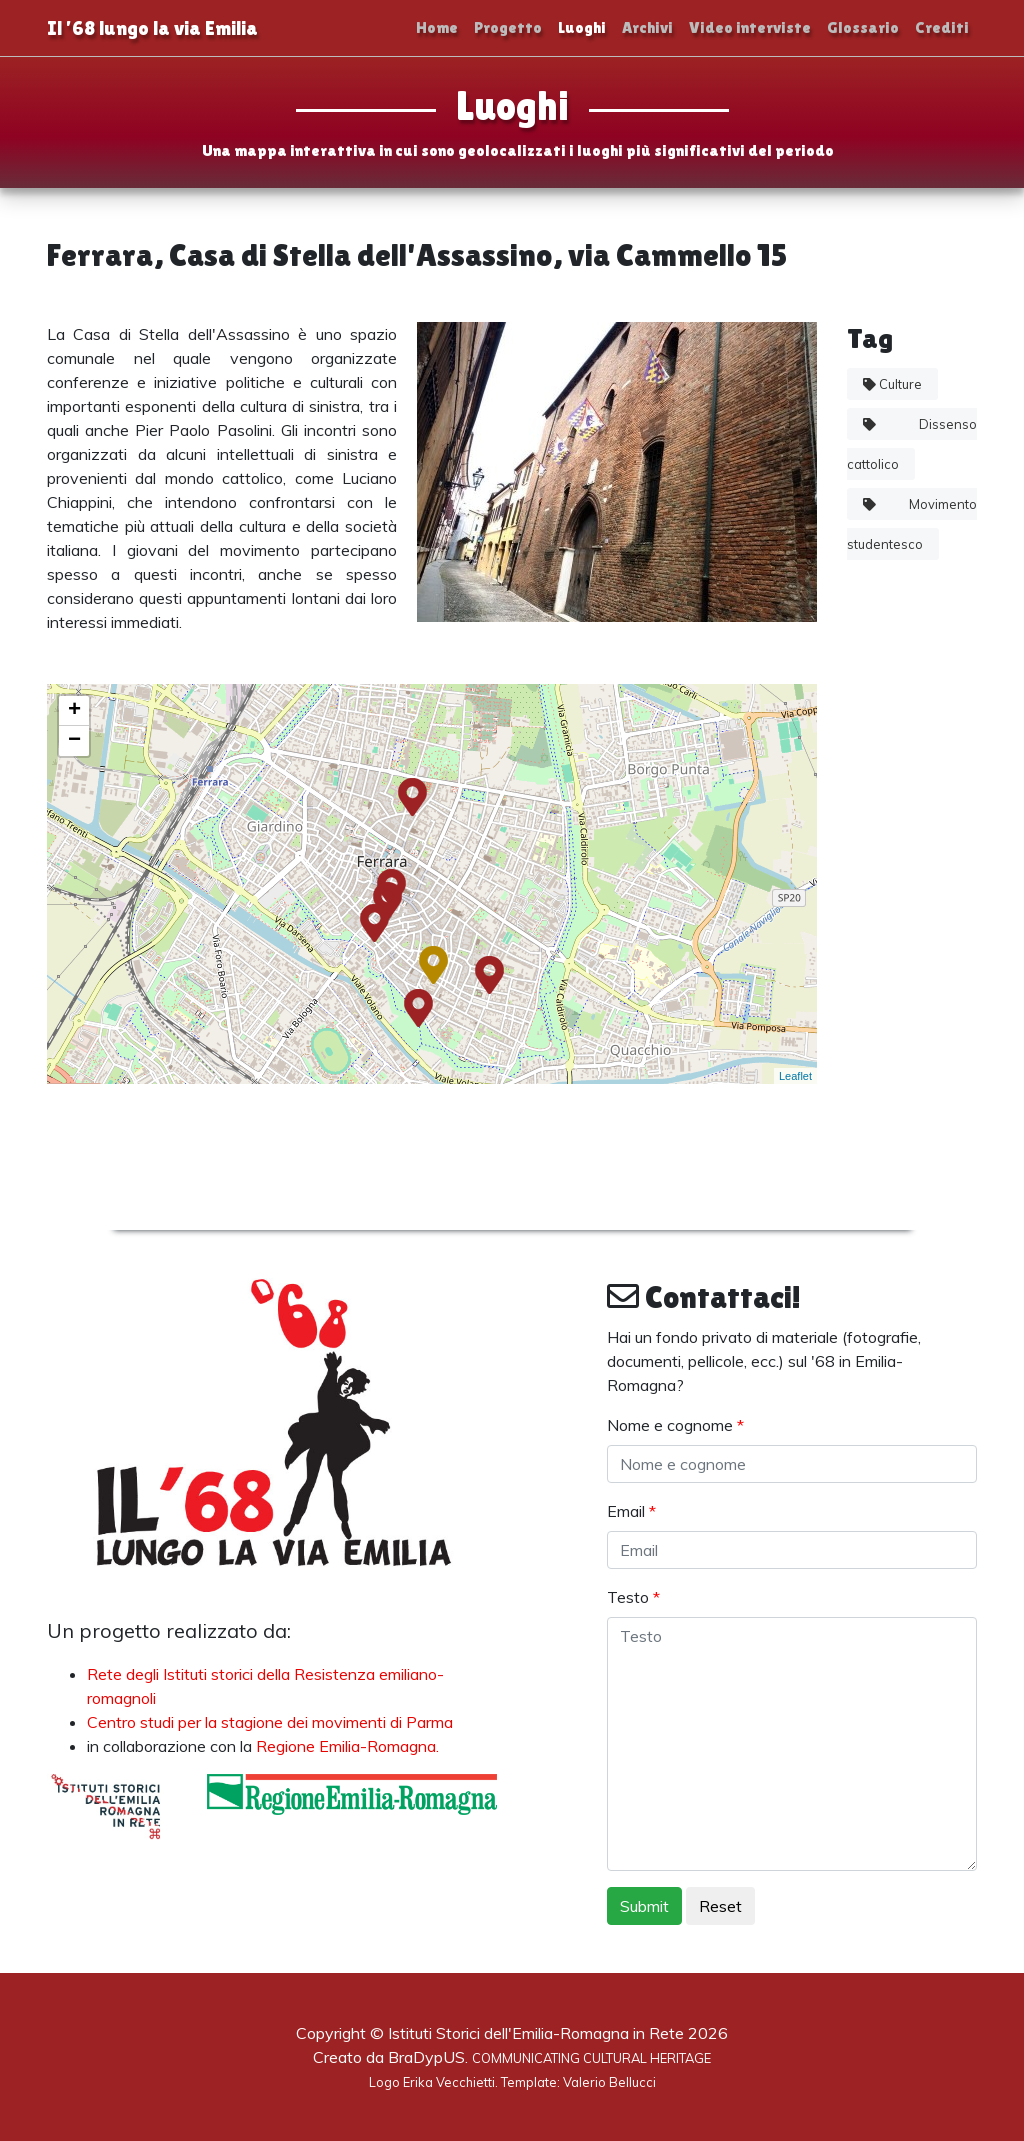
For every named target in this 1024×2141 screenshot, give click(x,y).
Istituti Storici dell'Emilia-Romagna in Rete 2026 (558, 2033)
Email (631, 1511)
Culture (892, 384)
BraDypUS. (549, 2057)
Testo (633, 1597)
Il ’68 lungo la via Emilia (152, 28)
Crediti (942, 27)
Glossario (863, 27)
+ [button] (74, 711)
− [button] (74, 741)
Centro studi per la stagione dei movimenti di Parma (270, 1722)
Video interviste (750, 27)
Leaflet (795, 1076)
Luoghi (582, 27)
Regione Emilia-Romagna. (347, 1746)
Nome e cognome (675, 1425)
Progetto (508, 27)
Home (437, 27)
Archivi (647, 27)
